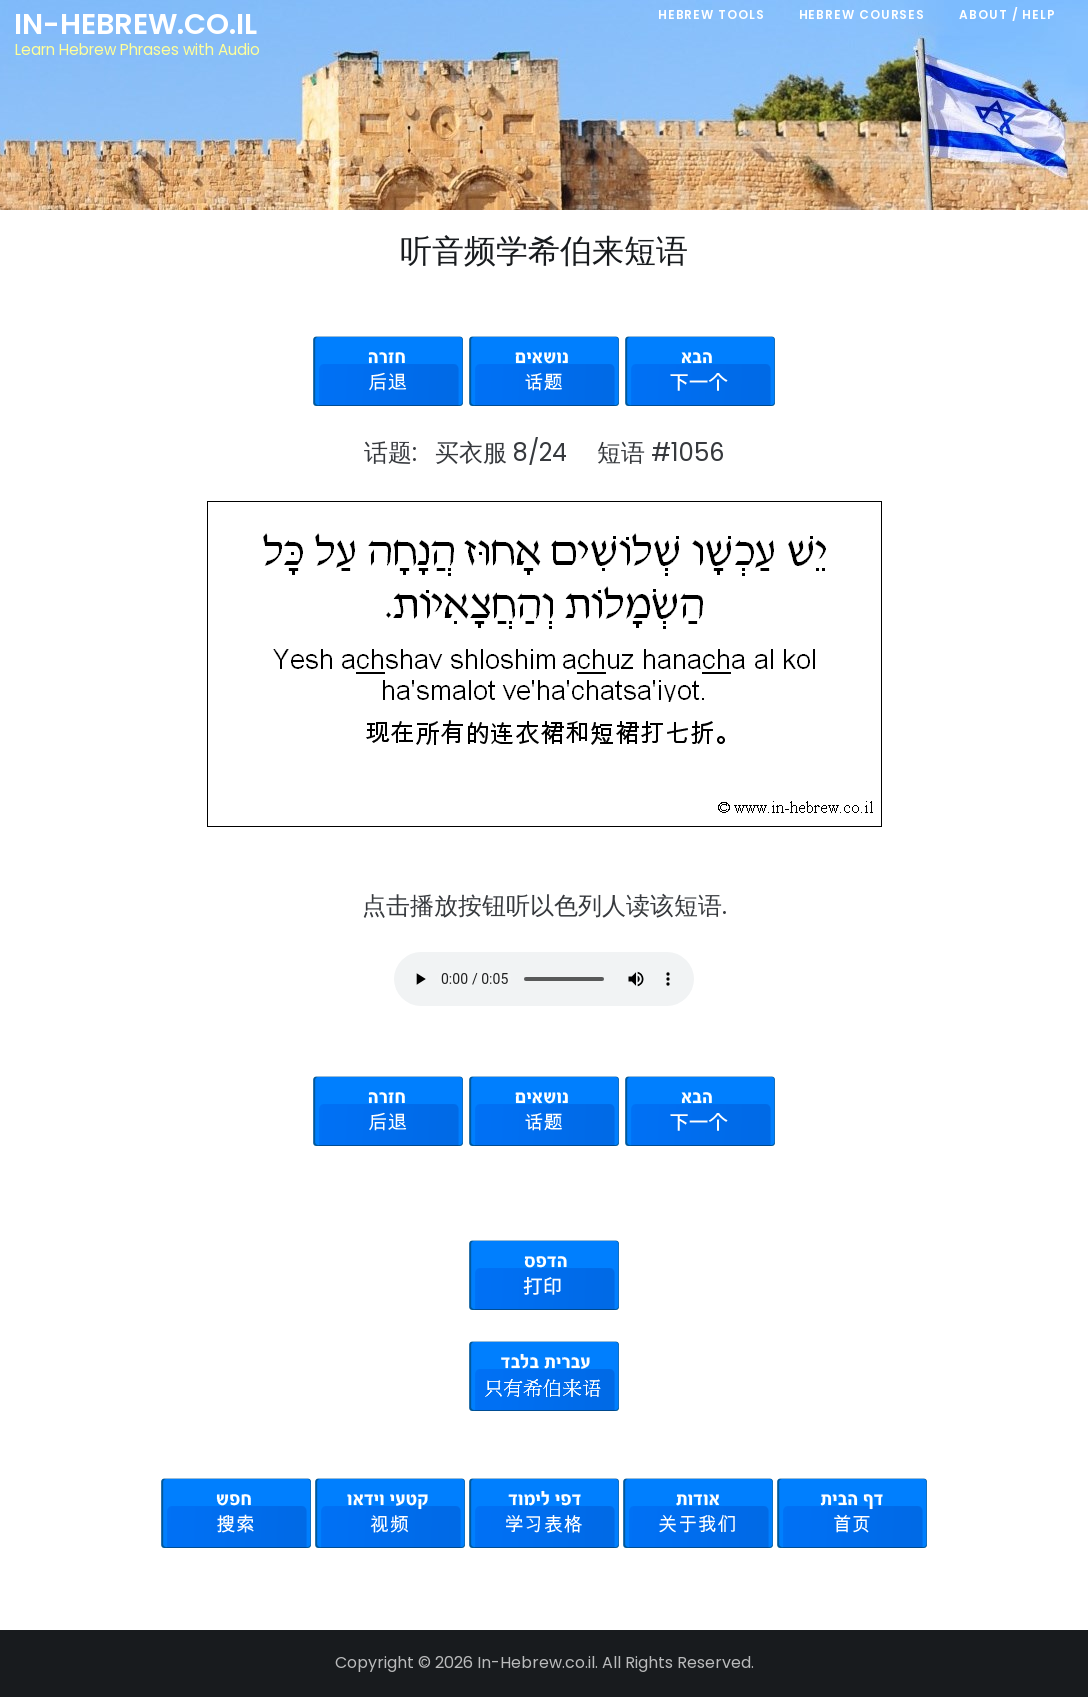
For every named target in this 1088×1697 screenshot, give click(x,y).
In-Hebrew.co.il (135, 24)
